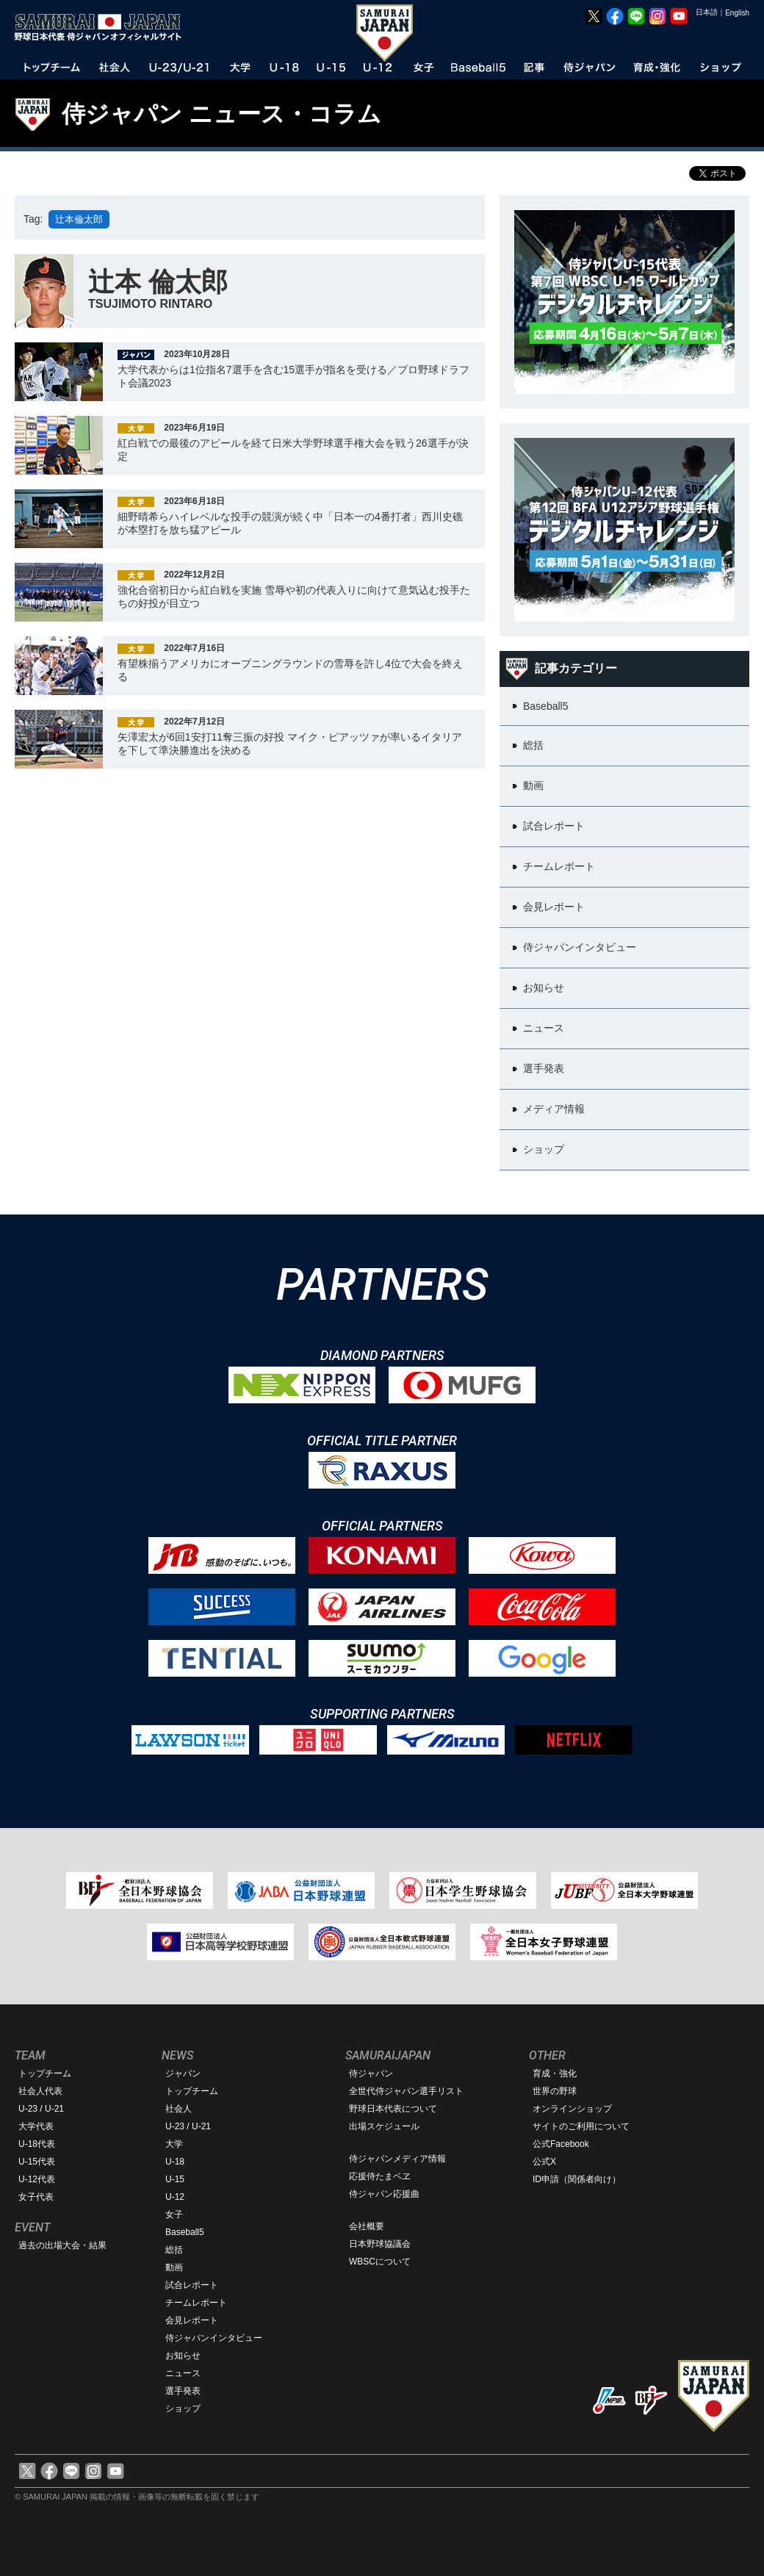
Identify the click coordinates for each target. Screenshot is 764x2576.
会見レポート (191, 2320)
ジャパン (183, 2073)
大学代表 (36, 2126)
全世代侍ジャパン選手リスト (406, 2091)
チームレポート (196, 2303)
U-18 (174, 2161)
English (737, 13)
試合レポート (191, 2285)
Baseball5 (184, 2232)
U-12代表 (36, 2179)
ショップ (183, 2408)
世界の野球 (555, 2091)
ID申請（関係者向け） (577, 2179)
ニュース (183, 2373)
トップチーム (44, 2073)
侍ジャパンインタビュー (213, 2338)
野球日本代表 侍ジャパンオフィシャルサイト (103, 27)
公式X (544, 2161)
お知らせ (183, 2355)
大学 (174, 2144)
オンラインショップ (572, 2109)
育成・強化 (555, 2073)
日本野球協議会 (380, 2244)
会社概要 (366, 2226)
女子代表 (36, 2197)
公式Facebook (561, 2144)
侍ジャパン (371, 2073)
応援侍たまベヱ (380, 2176)
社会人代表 (40, 2091)
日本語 (707, 12)
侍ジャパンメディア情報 (397, 2159)
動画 (174, 2267)
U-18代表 (36, 2144)
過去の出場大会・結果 (62, 2245)
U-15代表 (36, 2161)
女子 (174, 2214)
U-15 (174, 2179)
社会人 (178, 2109)
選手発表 (183, 2391)
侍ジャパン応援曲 (384, 2194)
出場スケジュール (384, 2126)
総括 (174, 2250)
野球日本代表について (393, 2109)
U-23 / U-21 (41, 2109)
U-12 (174, 2197)
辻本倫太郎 (79, 219)
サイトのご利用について (581, 2126)
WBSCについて (380, 2261)
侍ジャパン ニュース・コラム (221, 114)
